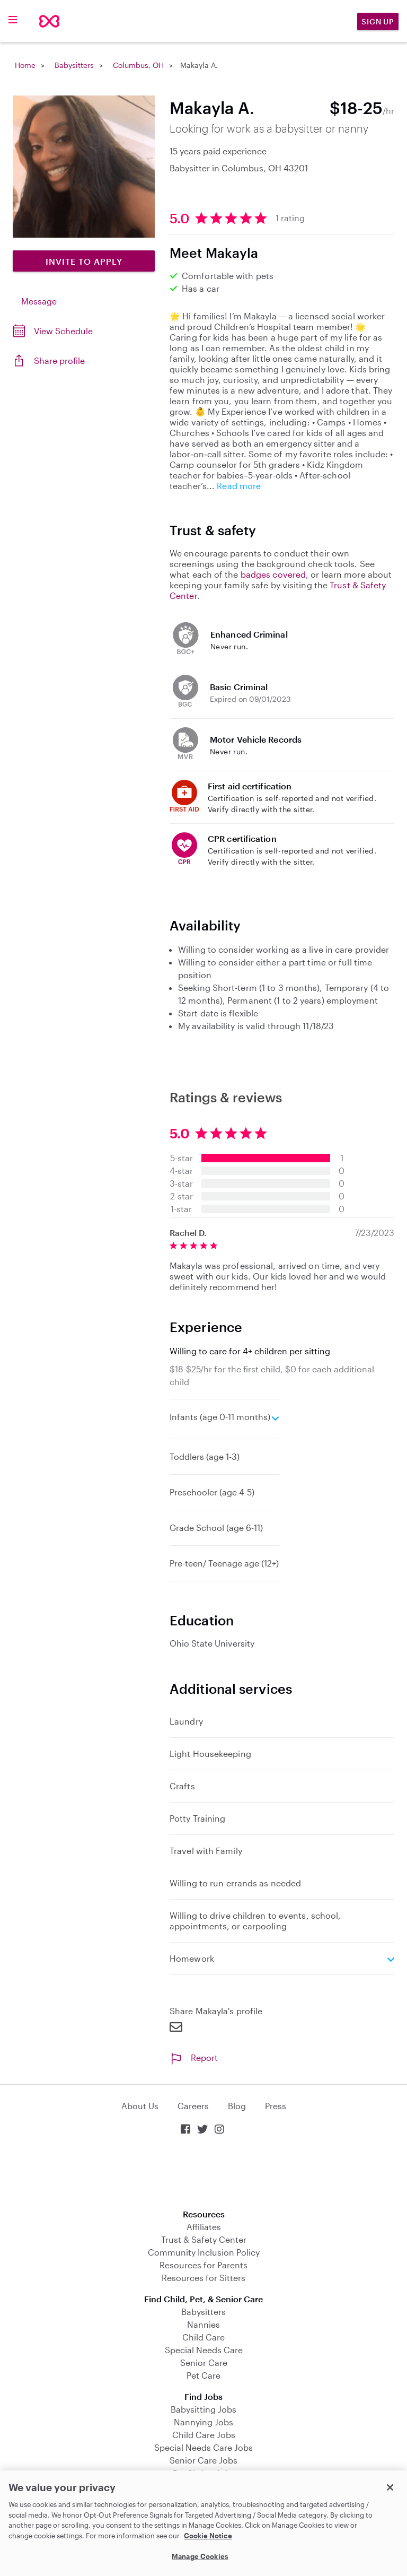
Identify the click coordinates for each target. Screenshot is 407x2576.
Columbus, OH (138, 64)
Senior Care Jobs (203, 2460)
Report (194, 2057)
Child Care (203, 2337)
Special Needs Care (204, 2350)
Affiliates (204, 2227)
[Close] (390, 2487)
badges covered (273, 574)
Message (39, 301)
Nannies (203, 2324)
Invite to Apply (84, 261)
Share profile (59, 360)
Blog (237, 2106)
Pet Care (203, 2375)
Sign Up (377, 21)
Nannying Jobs (203, 2422)
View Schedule (63, 331)
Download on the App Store (203, 2173)
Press (275, 2106)
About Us (139, 2106)
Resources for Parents (203, 2265)
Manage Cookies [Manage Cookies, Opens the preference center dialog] (200, 2556)
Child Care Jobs (203, 2435)
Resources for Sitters (203, 2278)
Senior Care (203, 2362)
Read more (239, 486)
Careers (193, 2106)
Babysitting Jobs (203, 2409)
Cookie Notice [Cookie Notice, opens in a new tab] (208, 2535)
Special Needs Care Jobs (203, 2447)
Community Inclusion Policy (204, 2252)
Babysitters (74, 64)
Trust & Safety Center (203, 2239)
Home (25, 64)
